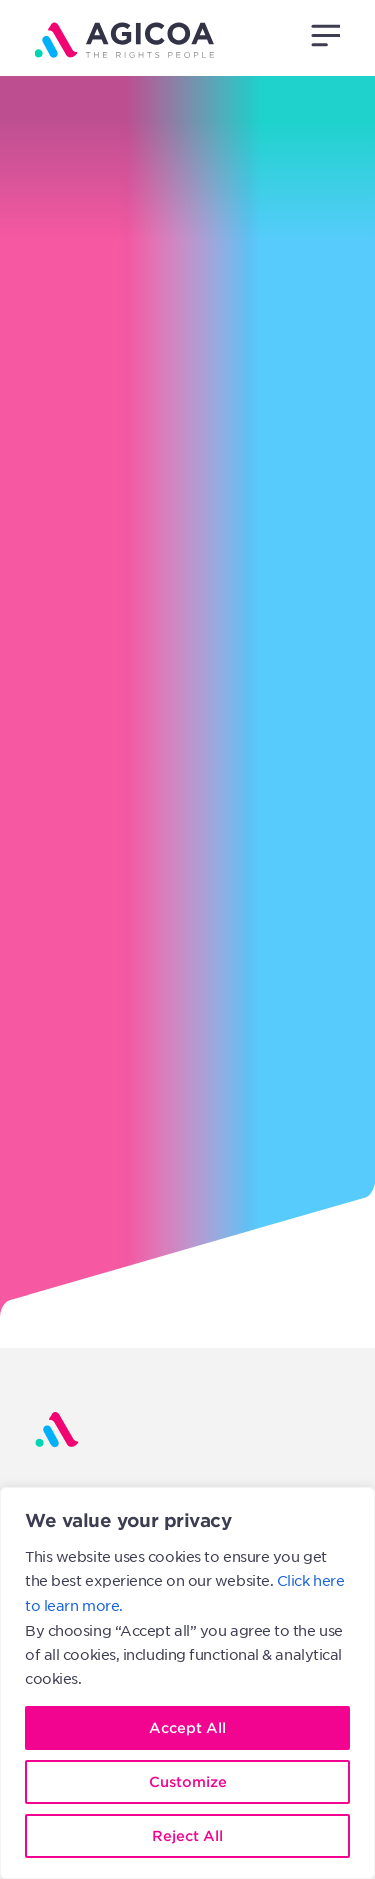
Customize (188, 1781)
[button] (325, 35)
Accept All (187, 1727)
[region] (187, 1683)
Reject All (187, 1835)
